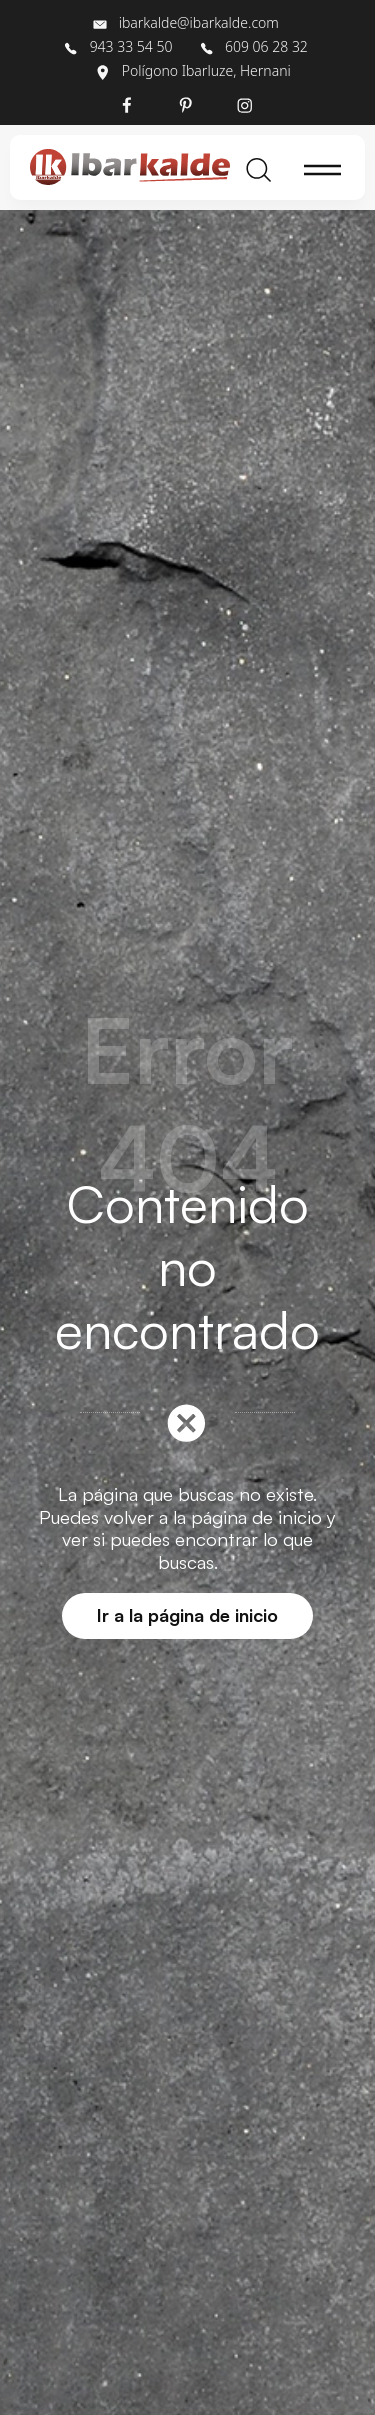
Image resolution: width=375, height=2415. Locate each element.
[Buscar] (259, 167)
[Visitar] (128, 104)
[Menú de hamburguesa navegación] (323, 167)
